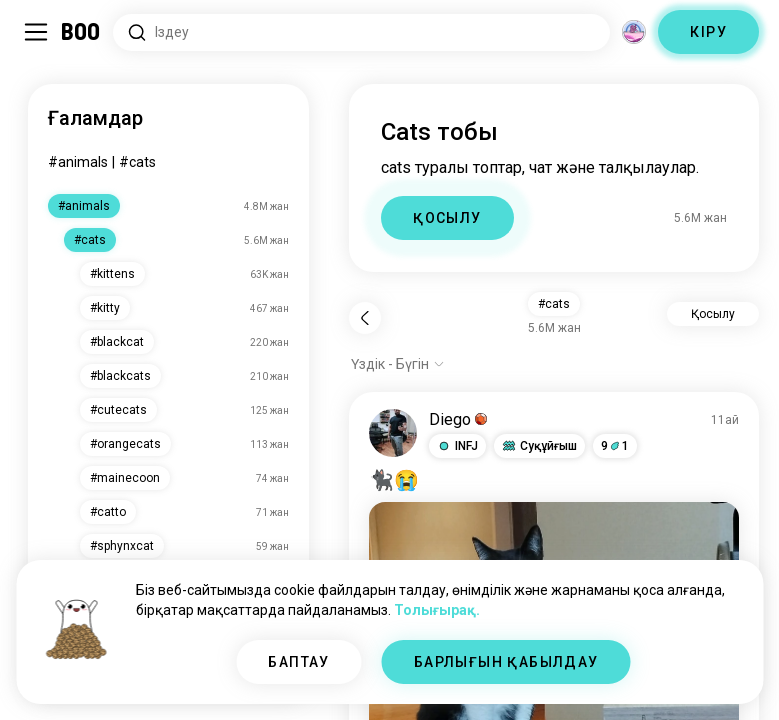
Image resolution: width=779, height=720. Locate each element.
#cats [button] (554, 304)
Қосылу (713, 314)
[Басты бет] (81, 32)
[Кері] (365, 318)
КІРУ (708, 32)
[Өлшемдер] (634, 32)
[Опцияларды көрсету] (398, 364)
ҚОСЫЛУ (447, 218)
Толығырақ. (437, 610)
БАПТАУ (298, 662)
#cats (137, 162)
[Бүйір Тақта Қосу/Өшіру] (36, 32)
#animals (78, 162)
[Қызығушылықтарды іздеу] (361, 32)
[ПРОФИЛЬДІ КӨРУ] (393, 433)
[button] (457, 446)
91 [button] (615, 446)
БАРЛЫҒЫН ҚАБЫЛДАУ (506, 662)
